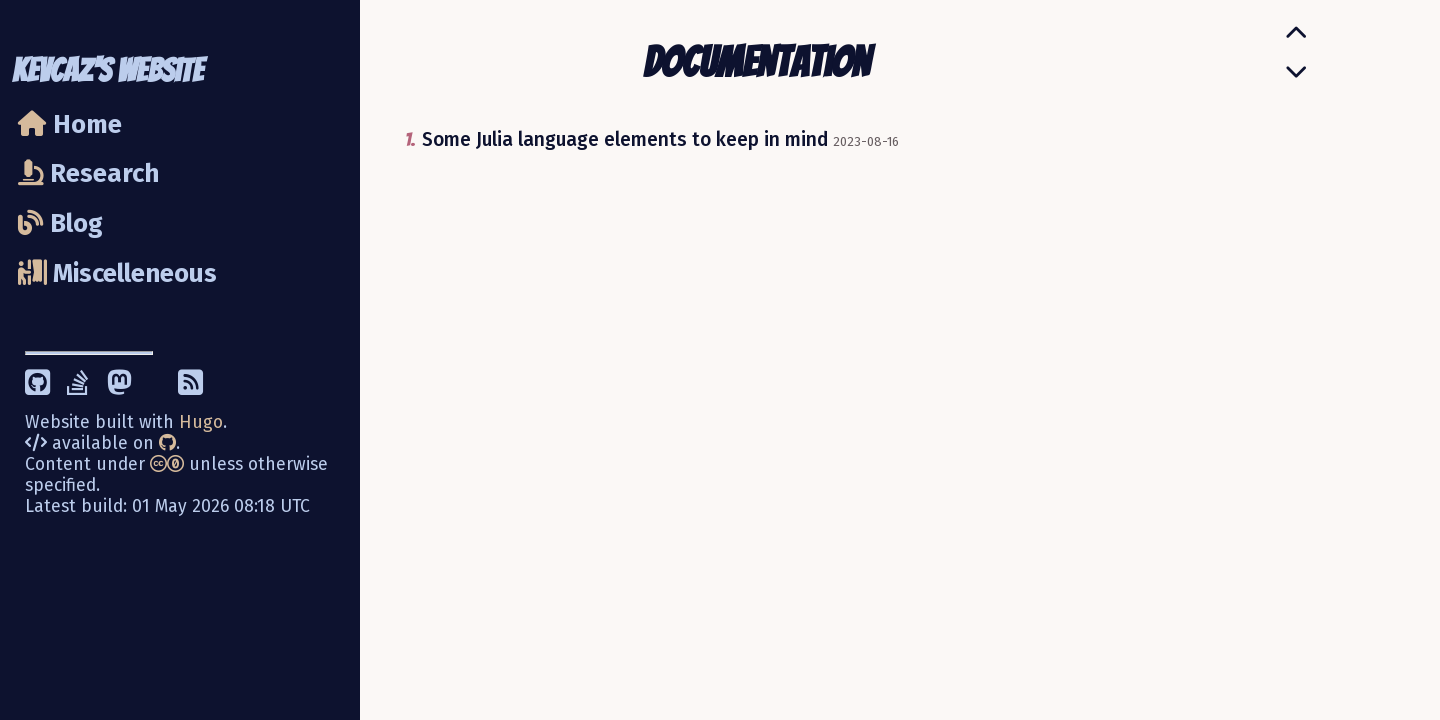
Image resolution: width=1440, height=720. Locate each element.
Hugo (201, 422)
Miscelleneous (117, 273)
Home (70, 124)
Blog (60, 223)
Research (88, 173)
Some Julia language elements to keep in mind (625, 139)
